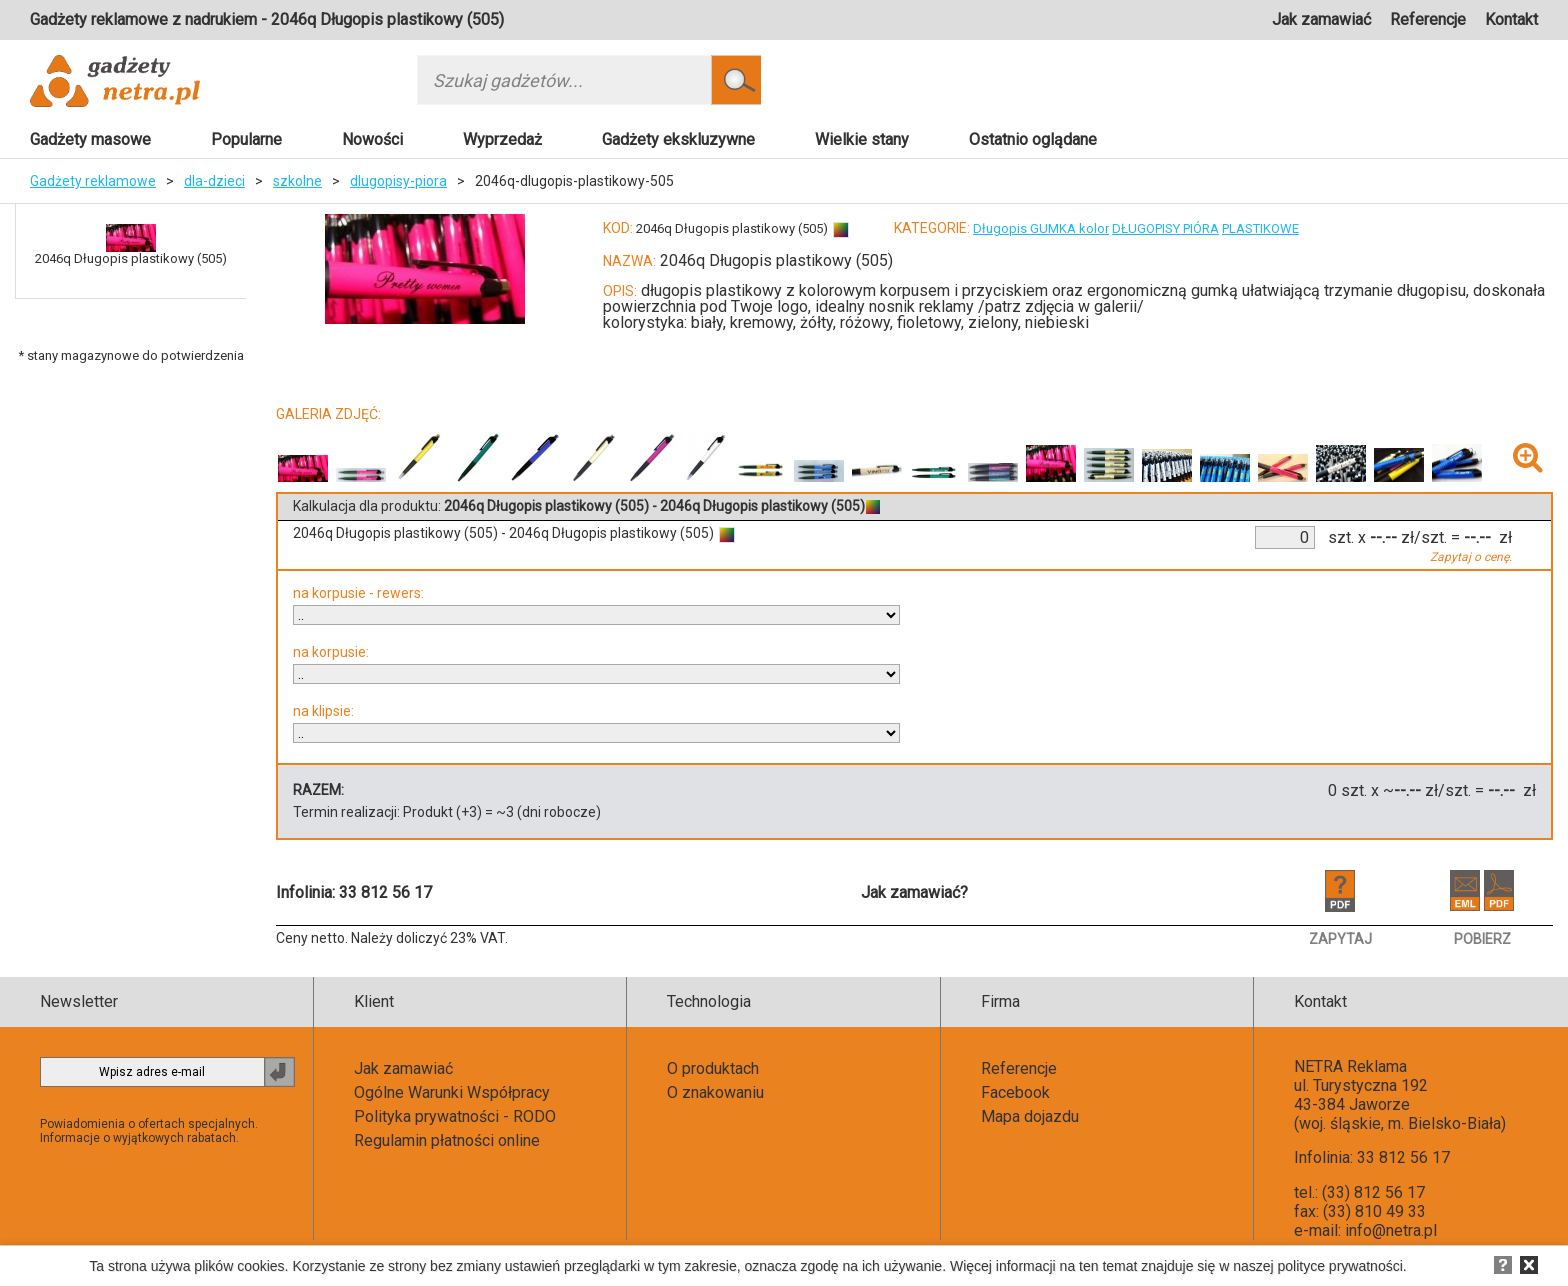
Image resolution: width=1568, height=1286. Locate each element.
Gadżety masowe (90, 139)
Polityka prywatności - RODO (455, 1116)
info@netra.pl (1391, 1230)
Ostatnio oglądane (1033, 139)
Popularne (246, 139)
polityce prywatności (1340, 1266)
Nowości (372, 139)
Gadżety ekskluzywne (678, 139)
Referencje (1428, 19)
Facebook (1015, 1092)
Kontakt (1511, 19)
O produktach (713, 1068)
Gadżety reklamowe (93, 181)
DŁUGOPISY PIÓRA (1165, 228)
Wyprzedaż (502, 139)
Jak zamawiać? (914, 892)
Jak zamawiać (1321, 19)
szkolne (297, 181)
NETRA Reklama (1350, 1066)
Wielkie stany (862, 139)
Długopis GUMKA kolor (1041, 228)
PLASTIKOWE (1260, 228)
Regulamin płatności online (447, 1140)
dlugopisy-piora (398, 181)
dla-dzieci (214, 181)
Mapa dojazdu (1030, 1116)
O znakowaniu (715, 1092)
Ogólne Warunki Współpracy (452, 1092)
